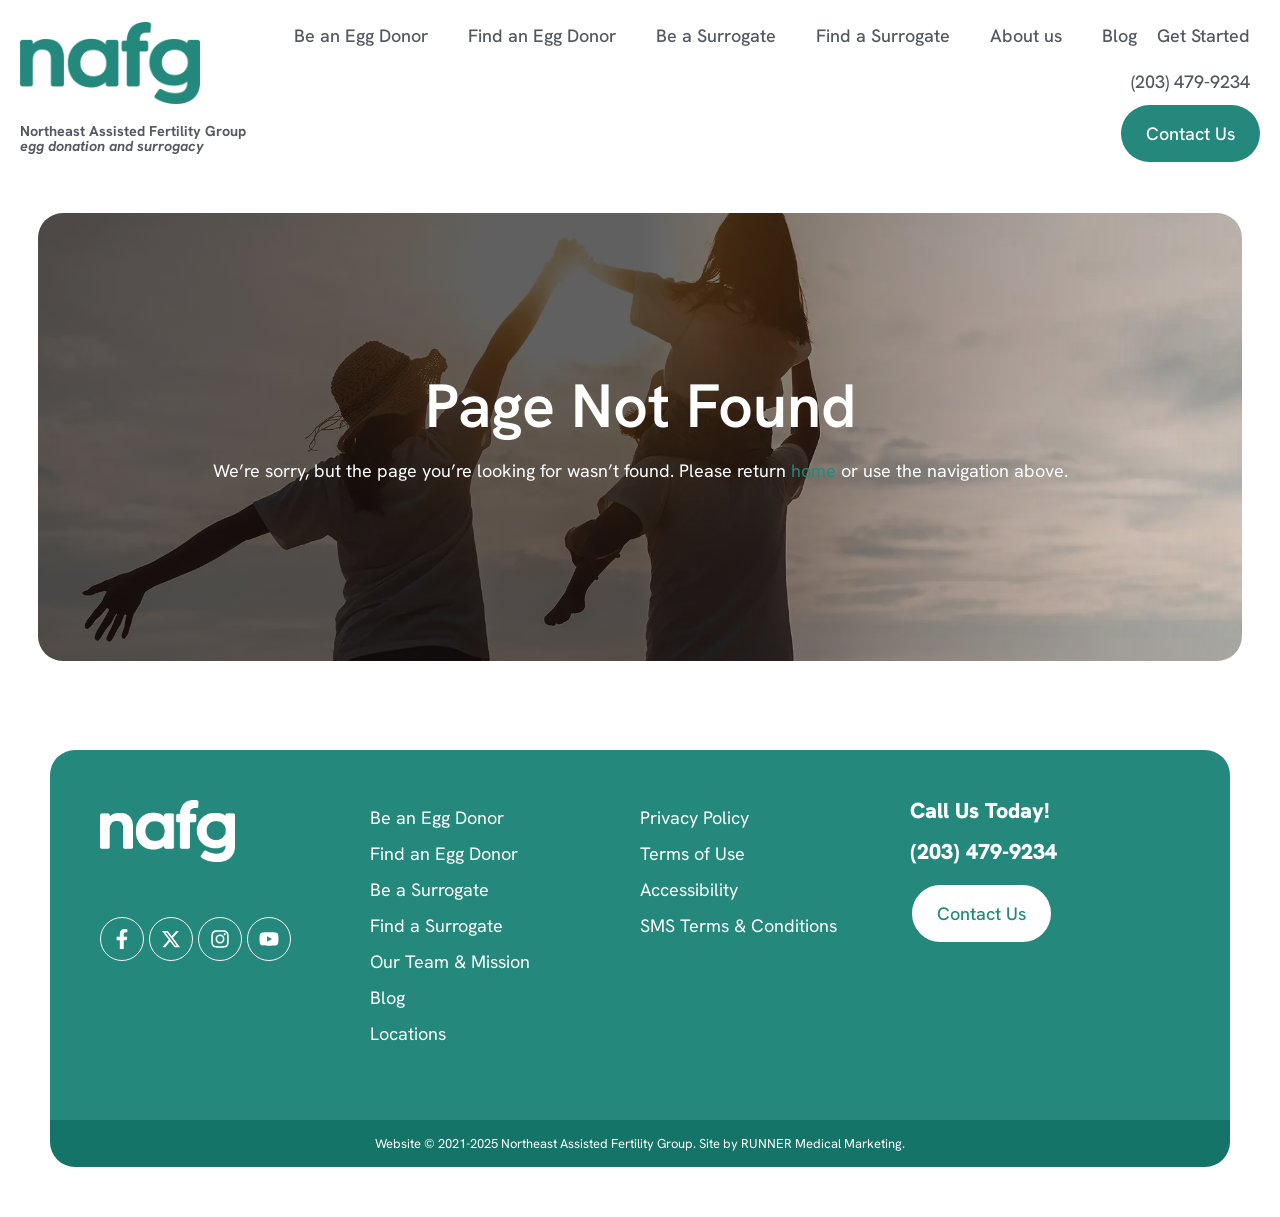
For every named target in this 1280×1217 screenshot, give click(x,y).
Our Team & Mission (450, 961)
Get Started (1203, 35)
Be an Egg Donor (371, 35)
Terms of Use (692, 853)
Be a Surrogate (726, 35)
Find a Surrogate (893, 35)
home (811, 470)
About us (1036, 35)
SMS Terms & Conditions (738, 925)
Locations (408, 1033)
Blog (1119, 35)
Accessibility (689, 889)
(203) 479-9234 (1190, 81)
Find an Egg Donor (552, 35)
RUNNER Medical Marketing (821, 1143)
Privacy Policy (694, 817)
